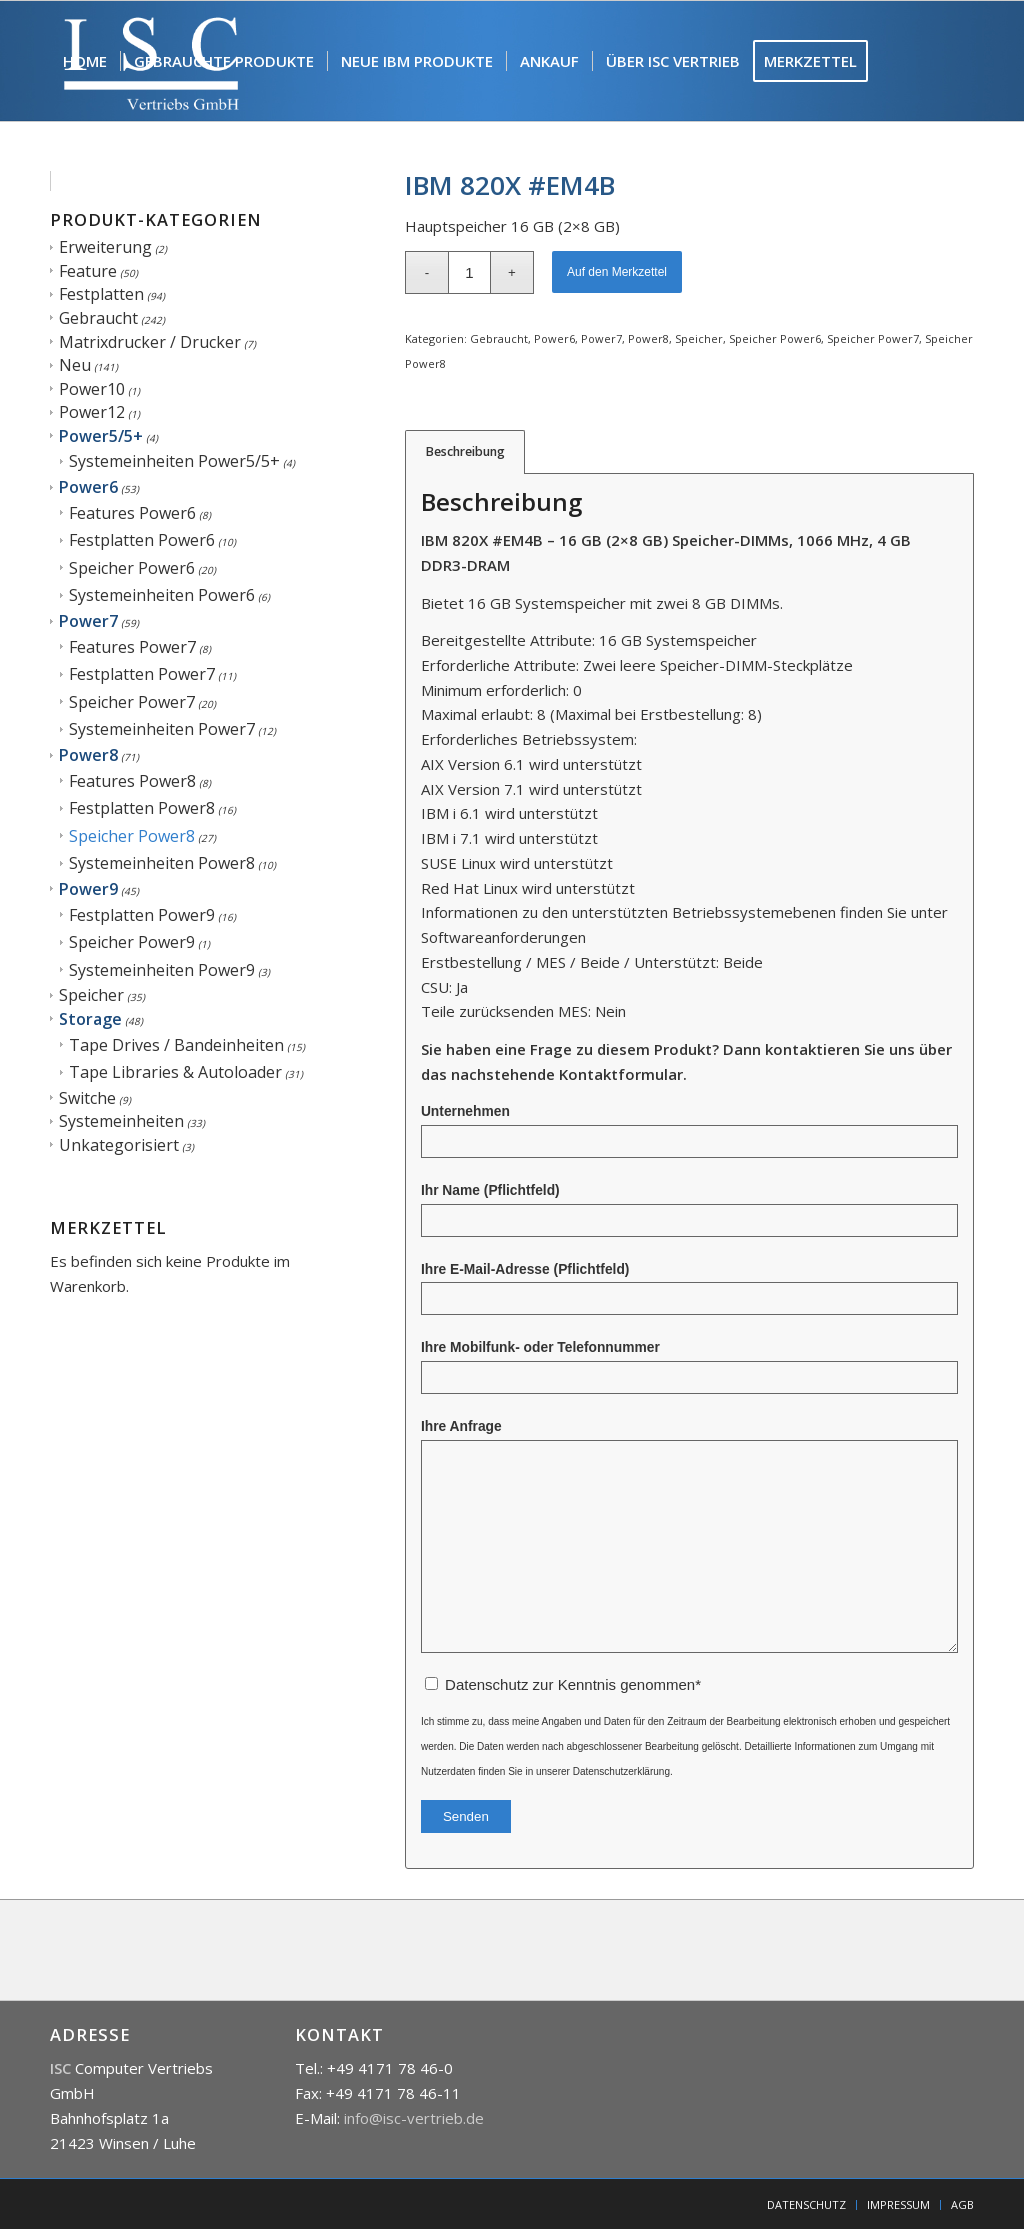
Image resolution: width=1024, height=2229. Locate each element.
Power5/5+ (101, 436)
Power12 (92, 412)
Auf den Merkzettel (617, 272)
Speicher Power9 (132, 942)
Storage (90, 1019)
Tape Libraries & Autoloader (175, 1072)
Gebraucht (98, 318)
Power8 (88, 755)
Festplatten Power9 (142, 915)
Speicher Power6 (132, 568)
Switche (87, 1098)
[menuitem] (85, 61)
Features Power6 (132, 513)
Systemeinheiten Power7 (162, 729)
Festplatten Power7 (142, 674)
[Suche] (167, 181)
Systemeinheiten (121, 1121)
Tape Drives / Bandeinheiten (176, 1045)
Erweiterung (105, 247)
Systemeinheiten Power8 (162, 863)
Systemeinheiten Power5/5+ (174, 461)
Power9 (88, 889)
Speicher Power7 (132, 702)
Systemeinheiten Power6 (162, 595)
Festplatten (101, 294)
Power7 (88, 621)
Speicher (91, 995)
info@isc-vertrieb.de (414, 2118)
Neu (75, 365)
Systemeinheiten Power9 (162, 970)
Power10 (92, 389)
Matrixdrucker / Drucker (150, 342)
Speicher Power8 (132, 836)
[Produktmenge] (469, 272)
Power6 (88, 487)
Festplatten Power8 (142, 808)
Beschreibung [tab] (465, 451)
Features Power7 (132, 647)
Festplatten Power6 (142, 540)
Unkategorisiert (119, 1145)
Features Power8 (132, 781)
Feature (88, 271)
